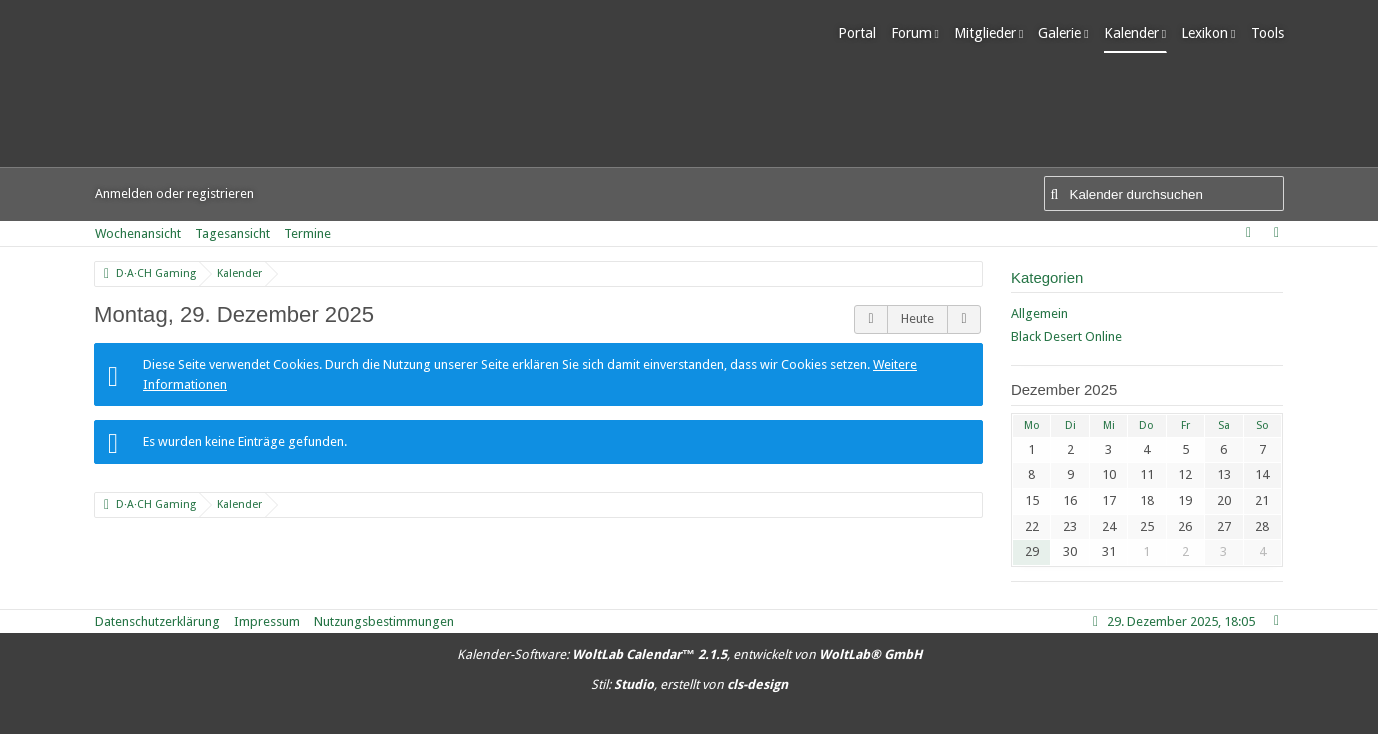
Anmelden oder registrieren (174, 193)
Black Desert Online (1066, 336)
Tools (1267, 33)
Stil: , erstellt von (689, 684)
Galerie (1059, 33)
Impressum (267, 621)
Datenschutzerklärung (157, 621)
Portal (857, 33)
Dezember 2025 (1064, 389)
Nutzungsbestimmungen (384, 621)
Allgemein (1039, 313)
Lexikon (1204, 33)
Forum (911, 33)
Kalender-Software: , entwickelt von (689, 654)
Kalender (1131, 33)
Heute (917, 318)
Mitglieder (985, 33)
